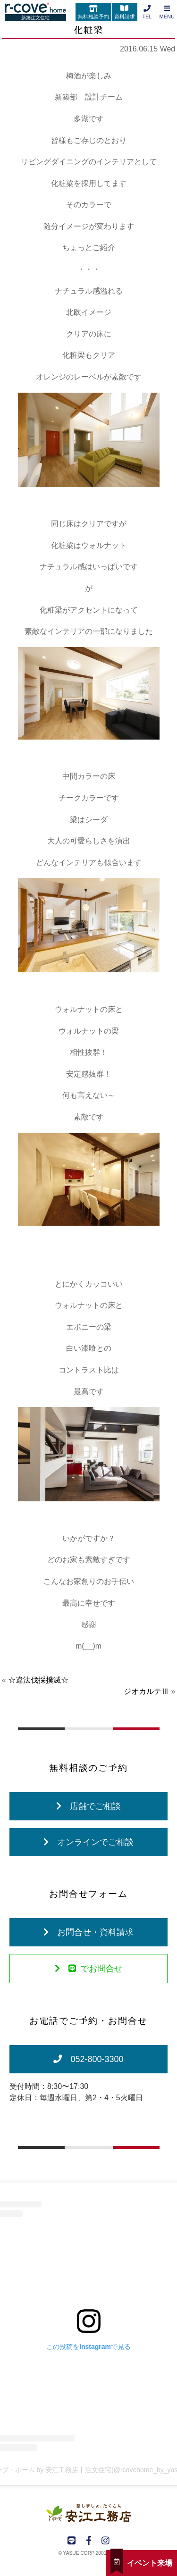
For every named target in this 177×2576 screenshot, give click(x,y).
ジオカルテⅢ (146, 1691)
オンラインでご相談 (88, 1842)
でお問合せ (89, 1968)
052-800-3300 (88, 2059)
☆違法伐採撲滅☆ (38, 1680)
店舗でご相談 (88, 1806)
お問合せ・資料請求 (88, 1932)
